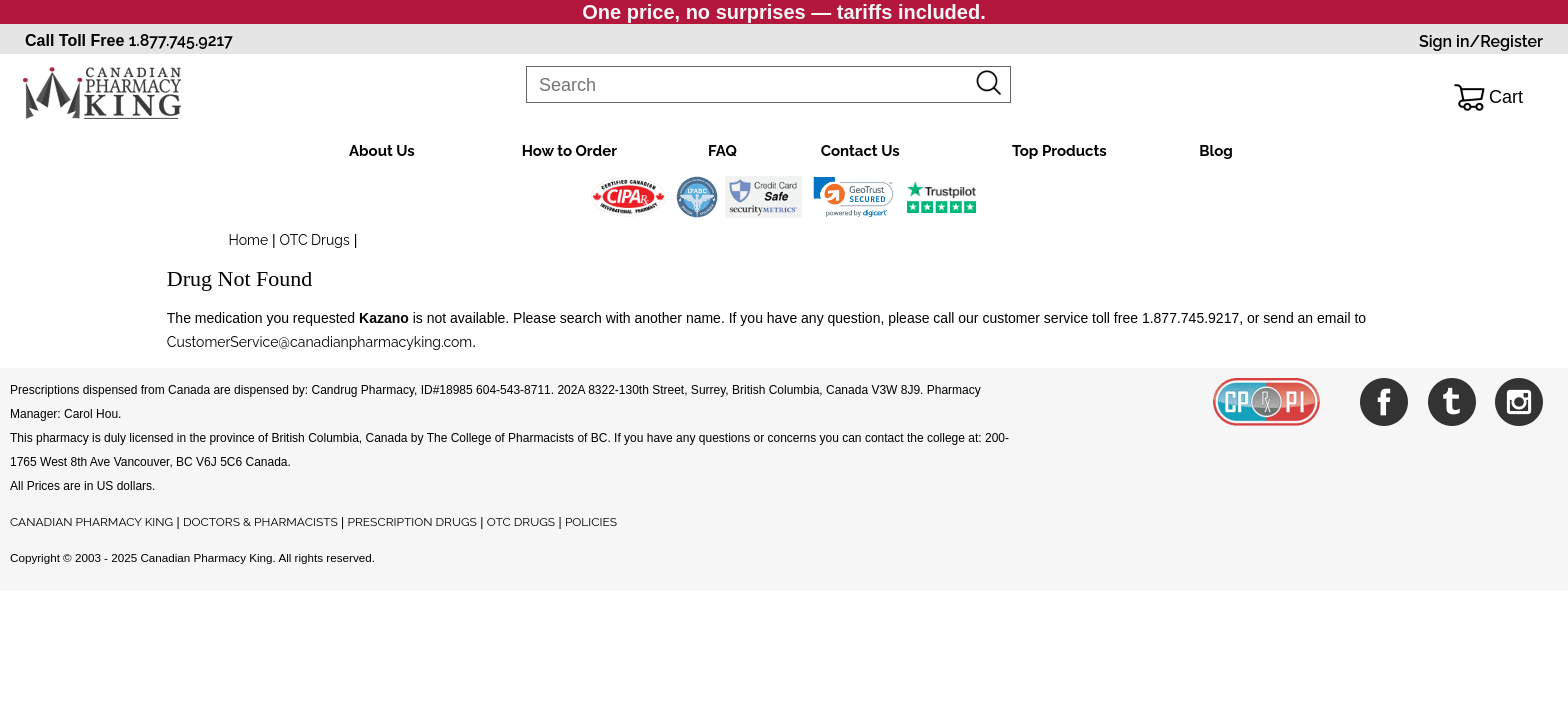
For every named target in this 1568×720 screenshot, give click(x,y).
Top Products (1059, 151)
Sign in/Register (1481, 41)
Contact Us (860, 151)
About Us (382, 151)
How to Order (569, 151)
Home (249, 240)
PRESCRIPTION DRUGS (412, 522)
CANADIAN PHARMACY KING (91, 522)
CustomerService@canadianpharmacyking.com (319, 342)
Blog (1216, 151)
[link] (853, 197)
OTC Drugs (315, 240)
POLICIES (591, 522)
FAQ (722, 151)
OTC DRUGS (521, 522)
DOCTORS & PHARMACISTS (260, 522)
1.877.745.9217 (181, 40)
